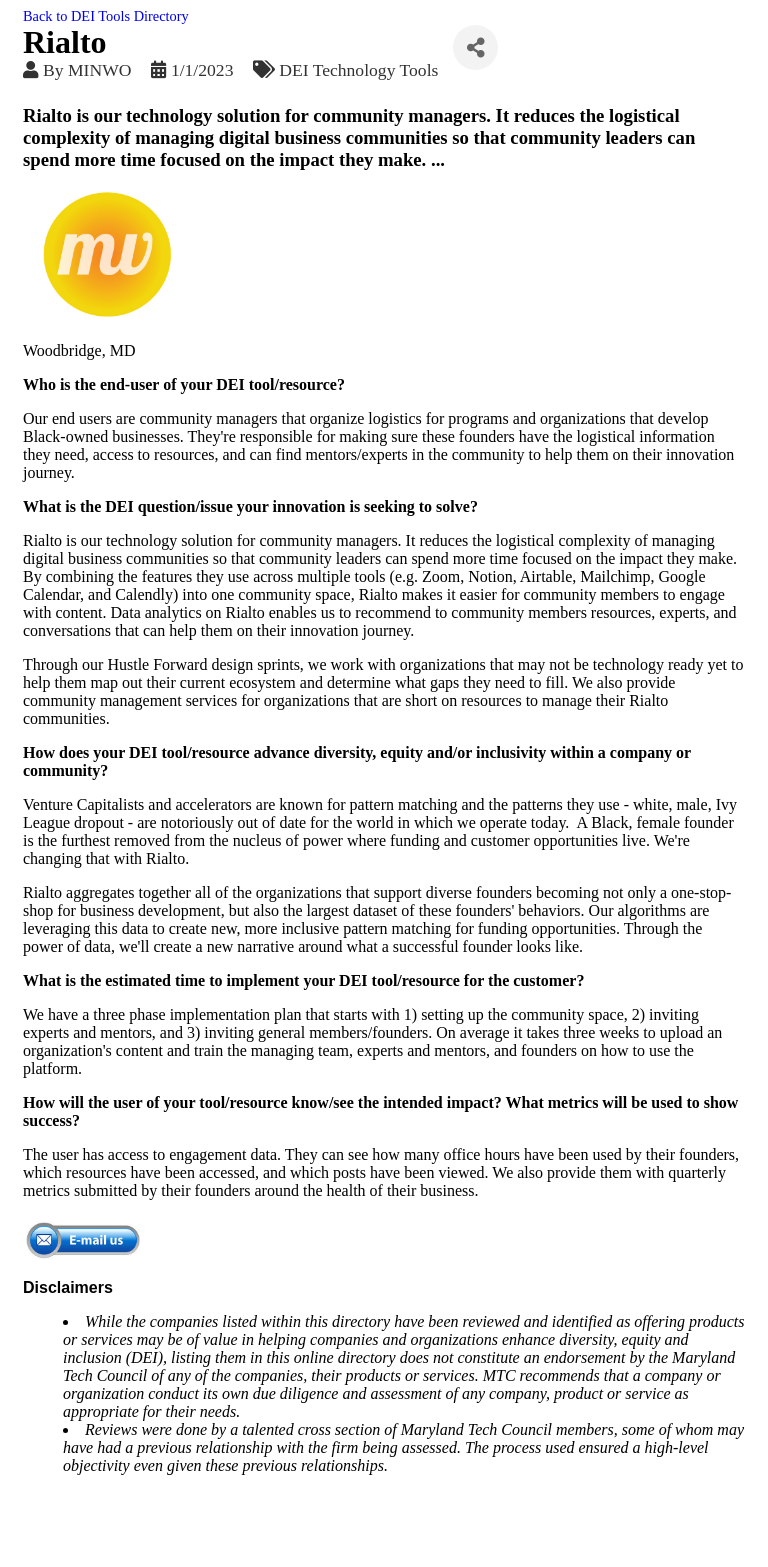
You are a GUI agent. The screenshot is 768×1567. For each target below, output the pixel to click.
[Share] (475, 47)
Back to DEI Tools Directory (106, 16)
